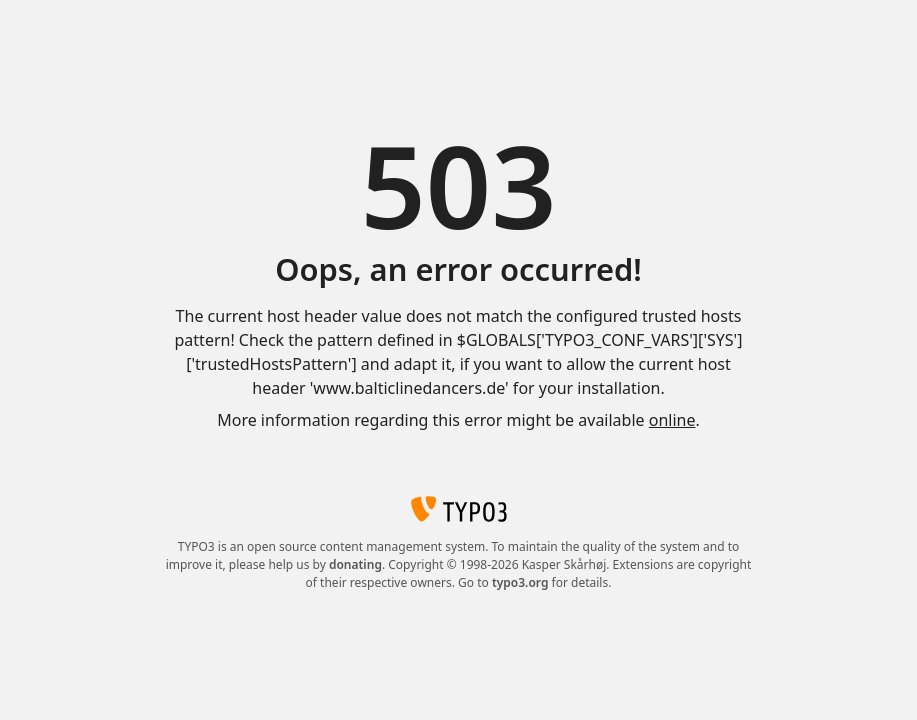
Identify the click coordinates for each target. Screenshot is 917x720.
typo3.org (520, 582)
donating (355, 564)
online (672, 420)
